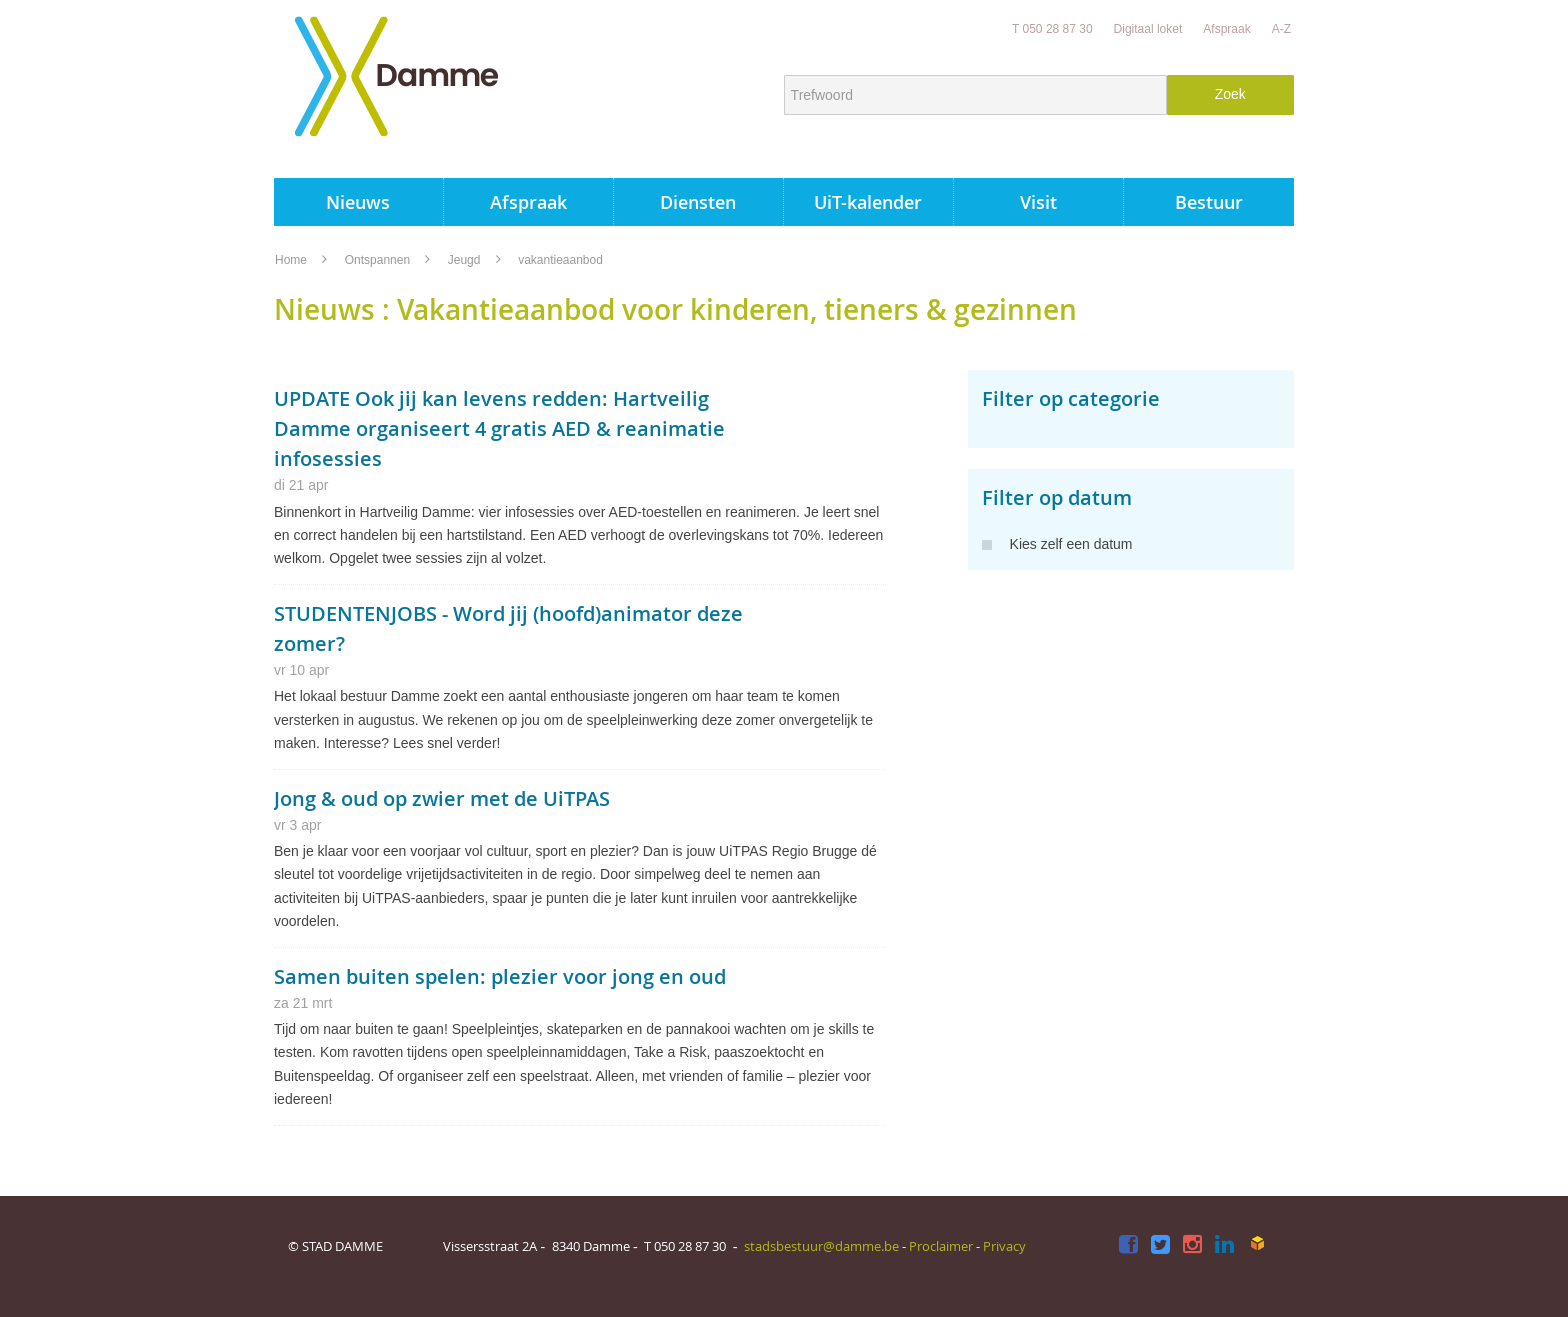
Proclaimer (941, 1246)
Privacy (1004, 1246)
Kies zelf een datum (1057, 544)
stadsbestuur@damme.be (821, 1246)
